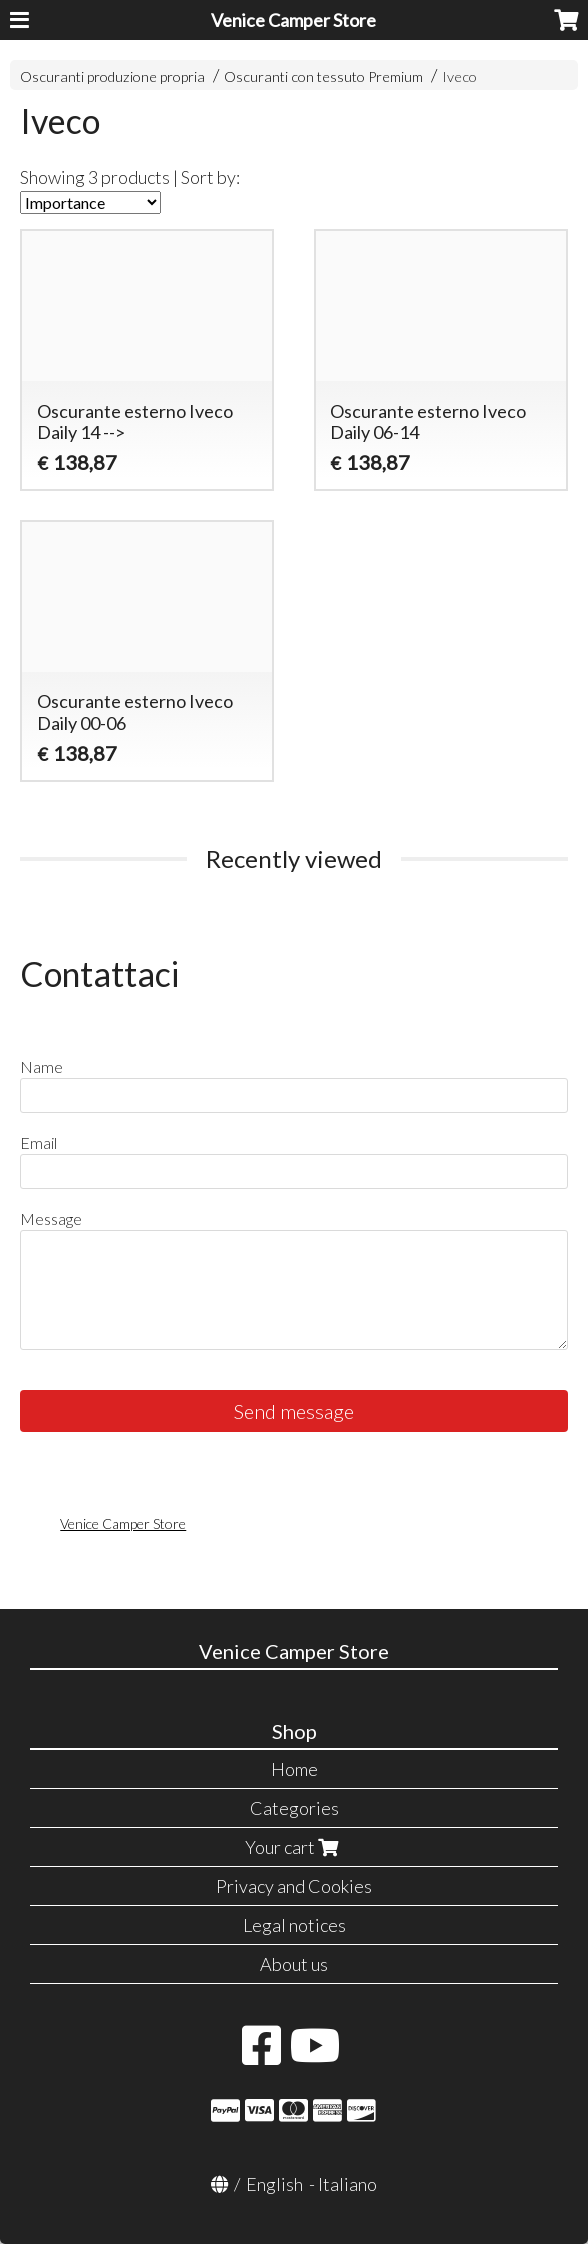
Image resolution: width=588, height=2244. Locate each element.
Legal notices (294, 1925)
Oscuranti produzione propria (112, 76)
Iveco (459, 76)
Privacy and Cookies (294, 1886)
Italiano (347, 2184)
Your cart (294, 1847)
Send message (294, 1411)
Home (294, 1769)
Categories (294, 1808)
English (274, 2184)
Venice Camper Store (293, 20)
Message (51, 1218)
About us (294, 1964)
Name (41, 1066)
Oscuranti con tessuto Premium (323, 76)
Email (38, 1142)
